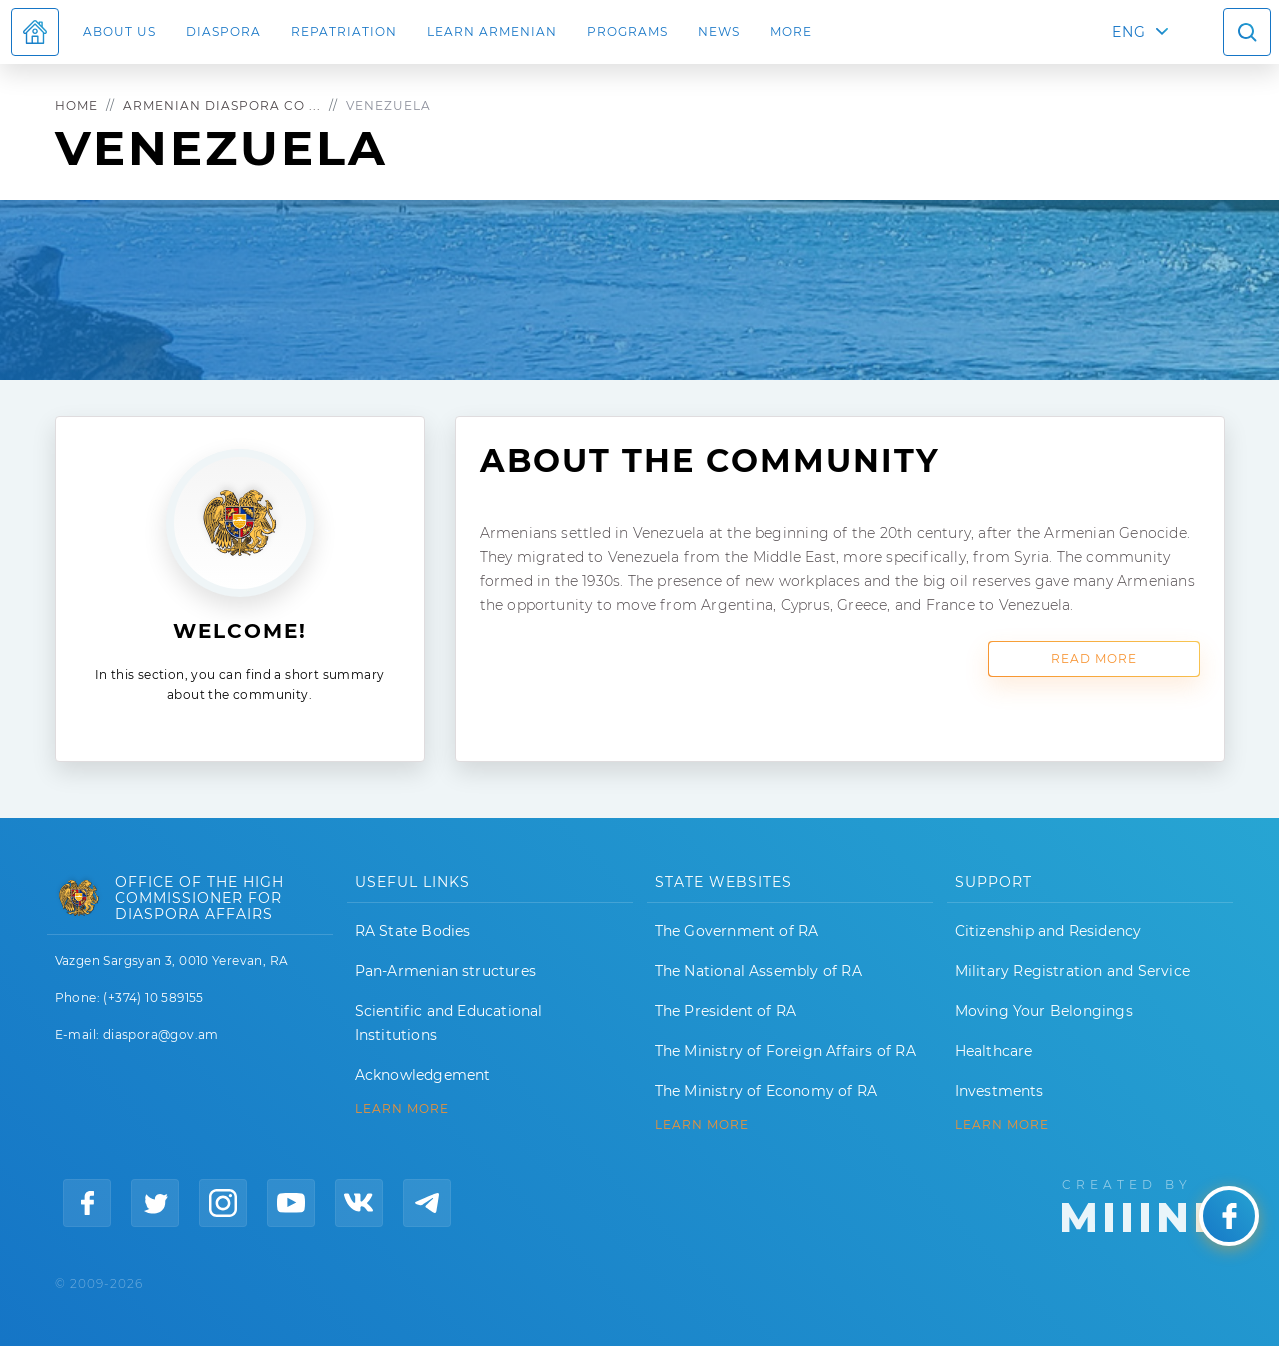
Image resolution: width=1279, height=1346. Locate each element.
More (791, 31)
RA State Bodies (413, 931)
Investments (999, 1091)
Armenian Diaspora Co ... (222, 105)
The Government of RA (737, 931)
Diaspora (223, 31)
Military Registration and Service (1073, 971)
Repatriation (344, 31)
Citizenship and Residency (1048, 931)
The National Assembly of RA (758, 971)
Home (76, 105)
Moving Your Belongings (1044, 1011)
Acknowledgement (423, 1075)
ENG (1129, 32)
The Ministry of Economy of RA (766, 1091)
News (719, 31)
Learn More (1002, 1125)
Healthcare (994, 1051)
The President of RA (726, 1011)
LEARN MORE (402, 1109)
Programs (627, 31)
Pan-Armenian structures (446, 971)
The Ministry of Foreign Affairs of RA (785, 1051)
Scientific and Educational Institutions (449, 1023)
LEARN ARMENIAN (492, 31)
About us (119, 31)
